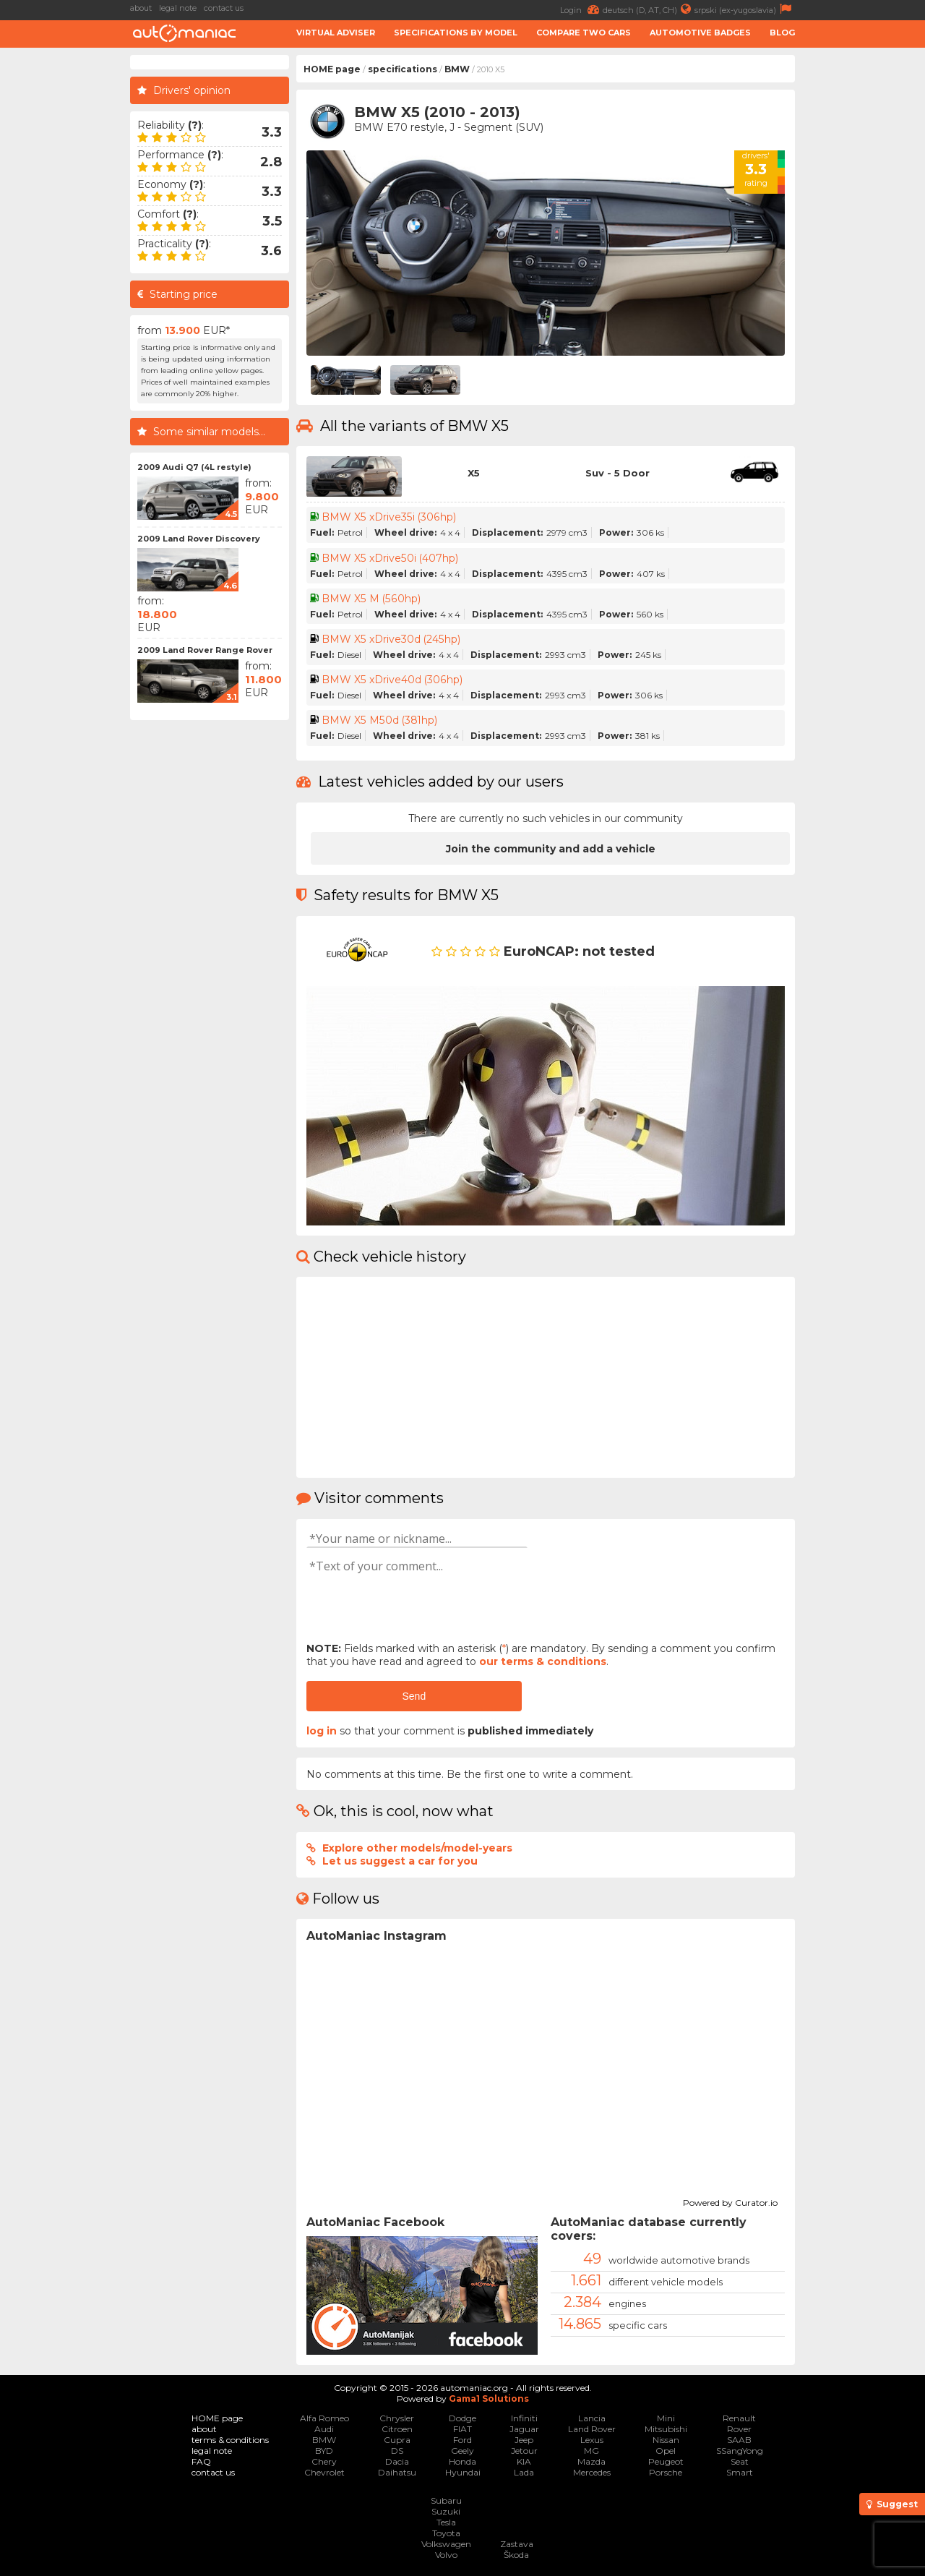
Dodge (462, 2418)
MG (591, 2450)
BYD (324, 2450)
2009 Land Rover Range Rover (204, 650)
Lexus (591, 2439)
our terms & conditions (542, 1661)
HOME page (332, 69)
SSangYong (739, 2450)
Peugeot (666, 2461)
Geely (462, 2450)
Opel (665, 2450)
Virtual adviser (335, 32)
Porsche (665, 2472)
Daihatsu (397, 2472)
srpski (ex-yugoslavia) (744, 9)
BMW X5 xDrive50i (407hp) (389, 558)
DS (397, 2450)
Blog (782, 32)
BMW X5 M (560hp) (370, 598)
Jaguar (524, 2428)
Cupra (397, 2439)
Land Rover (592, 2428)
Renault (739, 2418)
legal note (178, 8)
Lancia (592, 2418)
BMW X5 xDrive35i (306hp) (388, 516)
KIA (524, 2461)
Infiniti (524, 2418)
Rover (739, 2428)
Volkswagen (446, 2543)
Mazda (591, 2461)
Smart (739, 2472)
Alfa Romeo (324, 2418)
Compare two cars (583, 32)
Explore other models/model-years (417, 1847)
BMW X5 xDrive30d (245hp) (391, 639)
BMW (457, 69)
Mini (666, 2418)
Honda (462, 2461)
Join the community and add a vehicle (550, 848)
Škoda (516, 2554)
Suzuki (445, 2511)
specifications (402, 69)
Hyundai (463, 2472)
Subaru (446, 2500)
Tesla (446, 2522)
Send (414, 1696)
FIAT (462, 2428)
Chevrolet (324, 2472)
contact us (224, 8)
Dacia (397, 2461)
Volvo (446, 2554)
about (141, 8)
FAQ (201, 2461)
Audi (324, 2428)
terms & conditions (230, 2439)
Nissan (666, 2439)
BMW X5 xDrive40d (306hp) (392, 679)
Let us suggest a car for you (400, 1860)
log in (321, 1730)
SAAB (739, 2439)
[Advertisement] (863, 272)
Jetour (524, 2450)
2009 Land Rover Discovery (198, 539)
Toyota (446, 2533)
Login (581, 9)
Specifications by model (455, 32)
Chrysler (396, 2418)
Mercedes (592, 2472)
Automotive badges (700, 32)
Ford (462, 2439)
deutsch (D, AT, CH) (648, 9)
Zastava (516, 2543)
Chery (324, 2461)
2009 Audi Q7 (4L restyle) (194, 467)
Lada (524, 2472)
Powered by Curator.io (730, 2200)
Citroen (397, 2428)
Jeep (524, 2439)
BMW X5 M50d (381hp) (379, 720)
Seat (740, 2461)
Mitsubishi (666, 2428)
